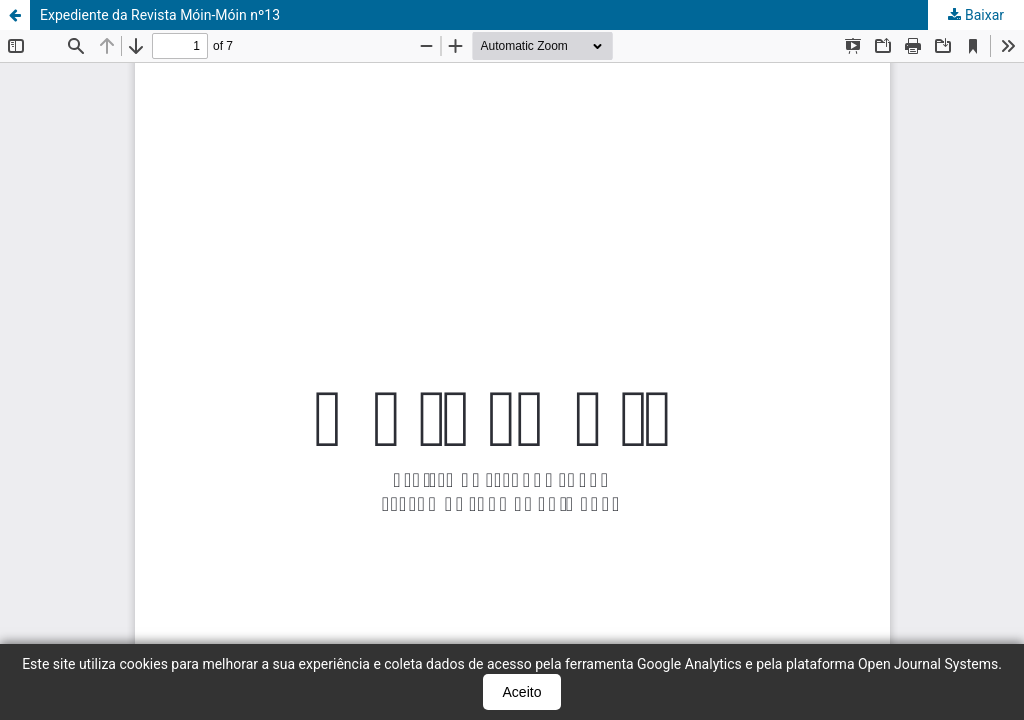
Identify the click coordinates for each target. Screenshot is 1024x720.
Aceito (522, 692)
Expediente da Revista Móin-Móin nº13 (160, 15)
